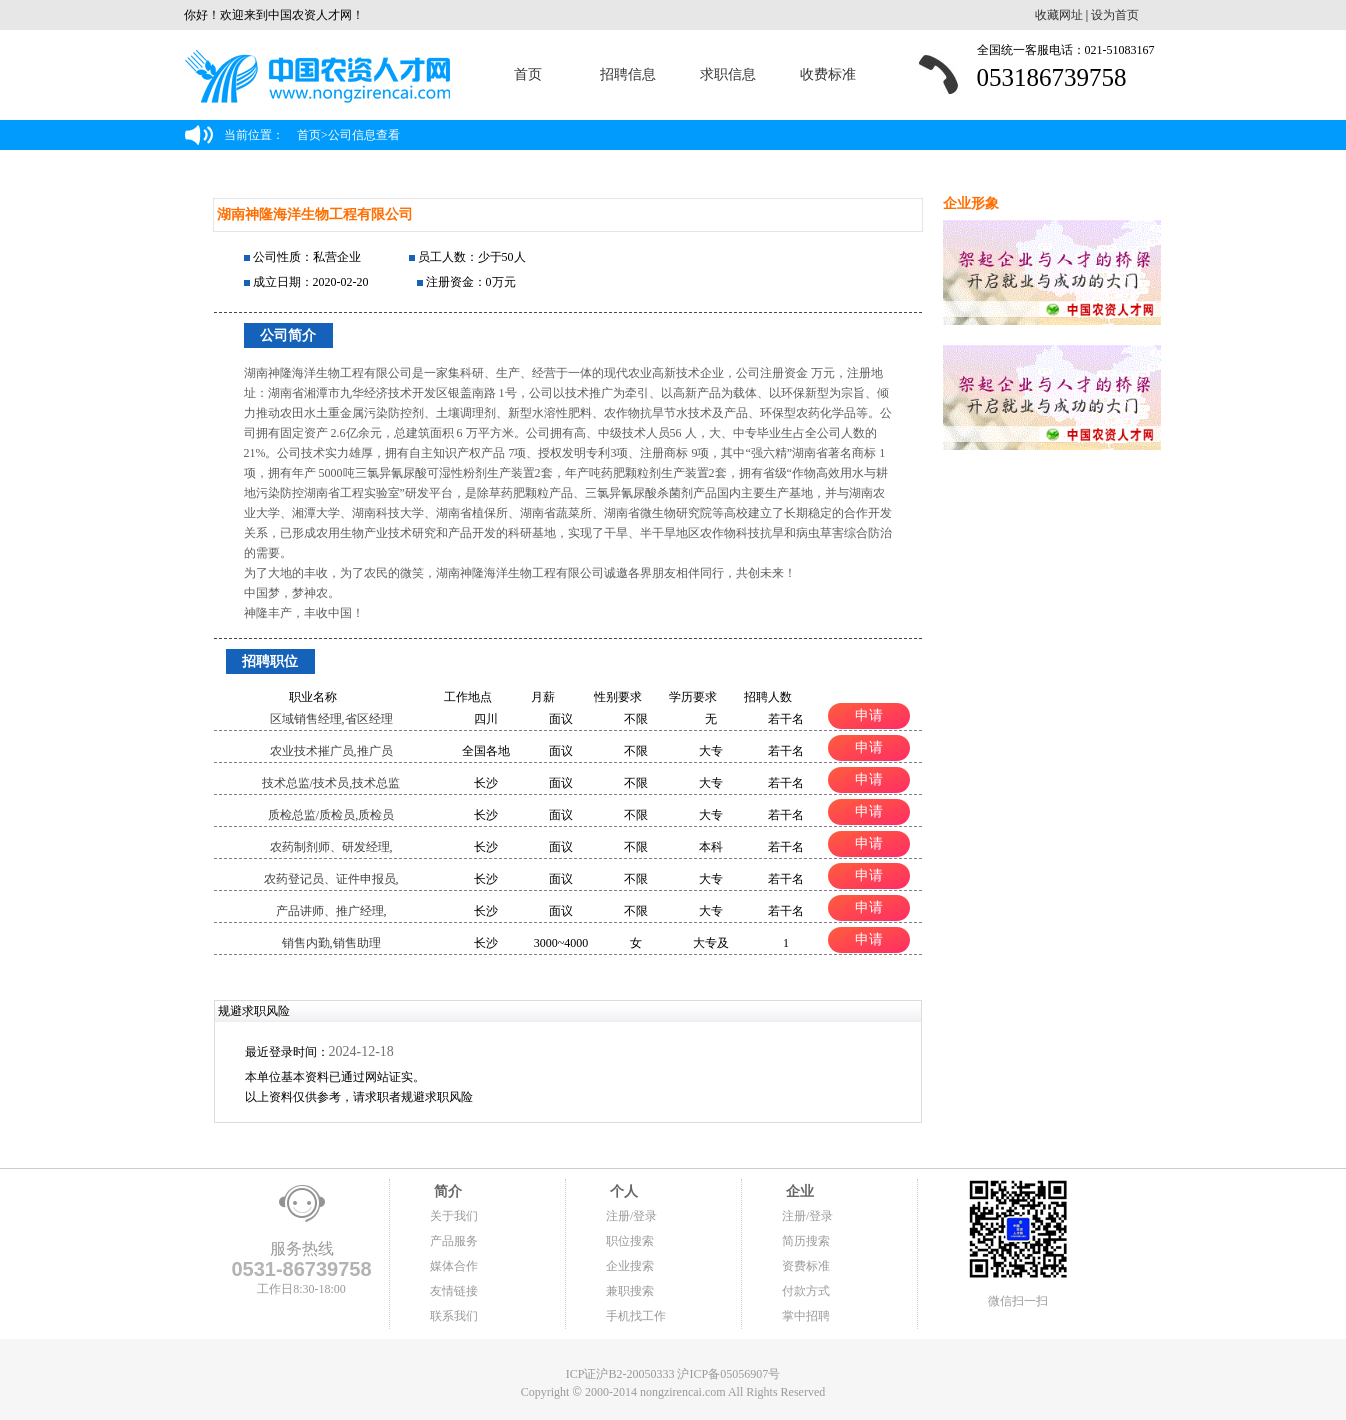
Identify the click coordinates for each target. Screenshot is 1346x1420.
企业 (798, 1191)
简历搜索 (806, 1241)
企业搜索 (630, 1266)
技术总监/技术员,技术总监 (331, 783)
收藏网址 (1059, 15)
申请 (869, 715)
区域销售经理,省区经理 (331, 719)
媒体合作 (454, 1266)
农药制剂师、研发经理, (331, 847)
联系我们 (454, 1316)
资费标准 (806, 1266)
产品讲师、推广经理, (331, 911)
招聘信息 (628, 74)
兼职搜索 (630, 1291)
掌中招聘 (806, 1316)
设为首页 (1115, 15)
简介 (446, 1191)
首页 (528, 74)
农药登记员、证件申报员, (331, 879)
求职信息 (728, 74)
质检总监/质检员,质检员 (331, 815)
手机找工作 (636, 1316)
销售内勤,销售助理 (331, 943)
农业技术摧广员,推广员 (331, 751)
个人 (622, 1191)
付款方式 (806, 1291)
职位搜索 (630, 1241)
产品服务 (454, 1241)
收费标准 (828, 74)
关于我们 (454, 1216)
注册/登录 (631, 1216)
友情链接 (454, 1291)
